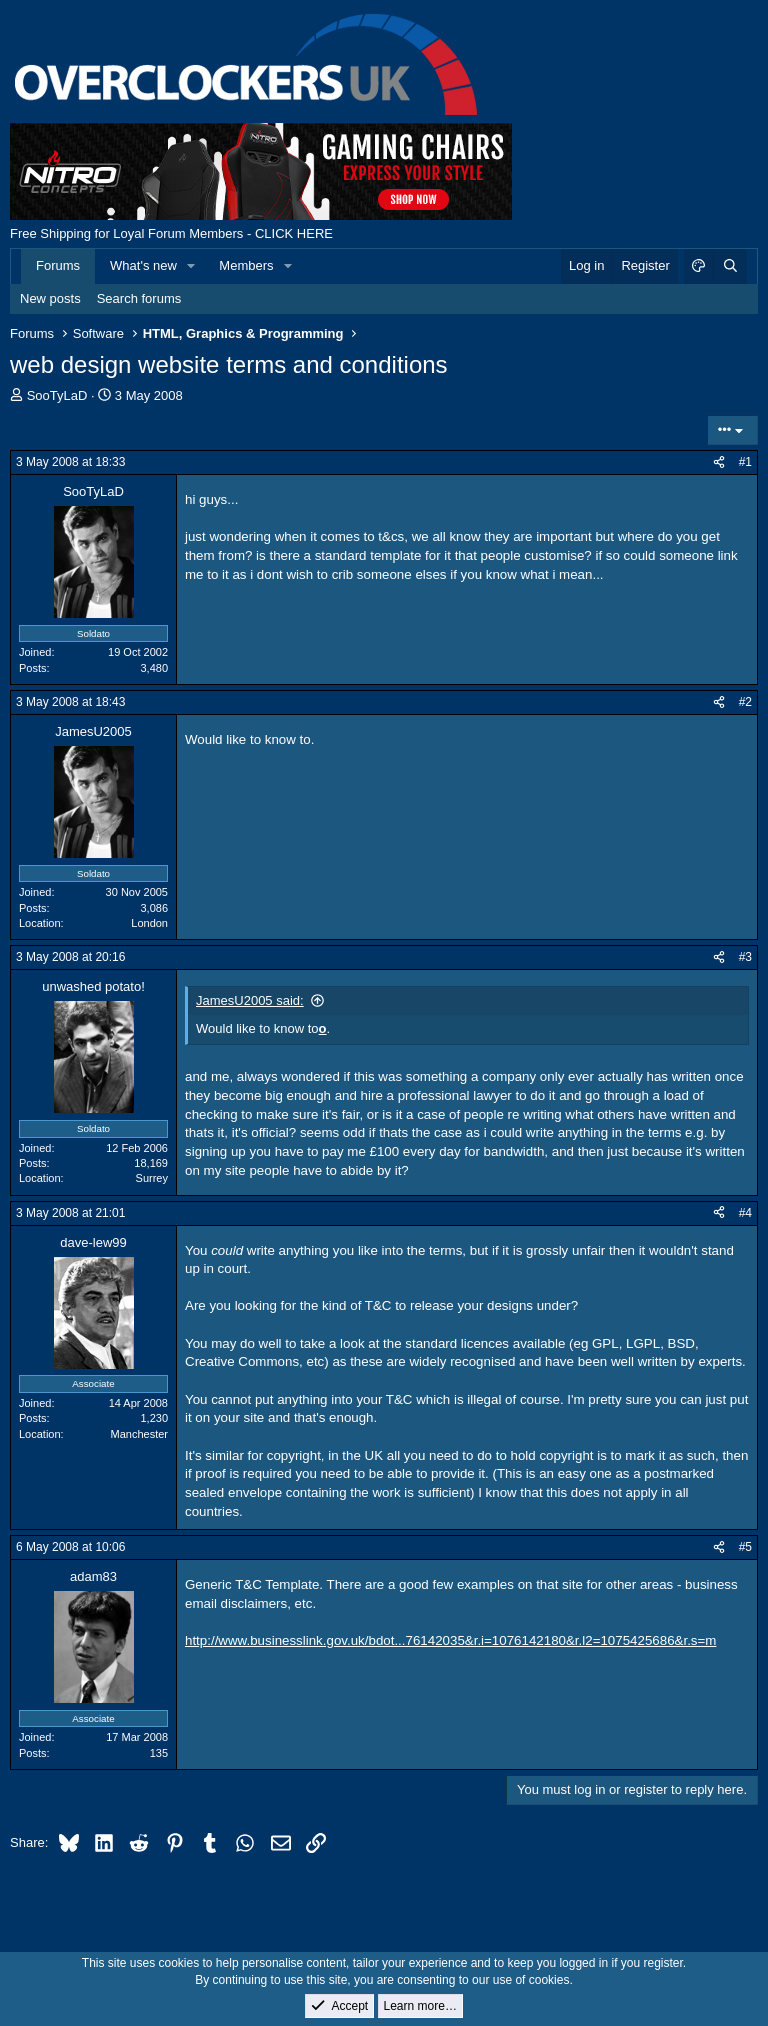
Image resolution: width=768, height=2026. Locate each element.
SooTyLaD (57, 395)
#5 (745, 1547)
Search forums (139, 298)
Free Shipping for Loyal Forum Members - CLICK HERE (171, 233)
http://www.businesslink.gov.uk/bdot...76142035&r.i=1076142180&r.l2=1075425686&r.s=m (450, 1640)
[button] (192, 266)
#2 (745, 702)
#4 (745, 1213)
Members (246, 265)
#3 (745, 957)
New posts (50, 298)
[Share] (719, 462)
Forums (58, 265)
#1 (745, 462)
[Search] (730, 266)
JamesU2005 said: (250, 1000)
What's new (143, 265)
